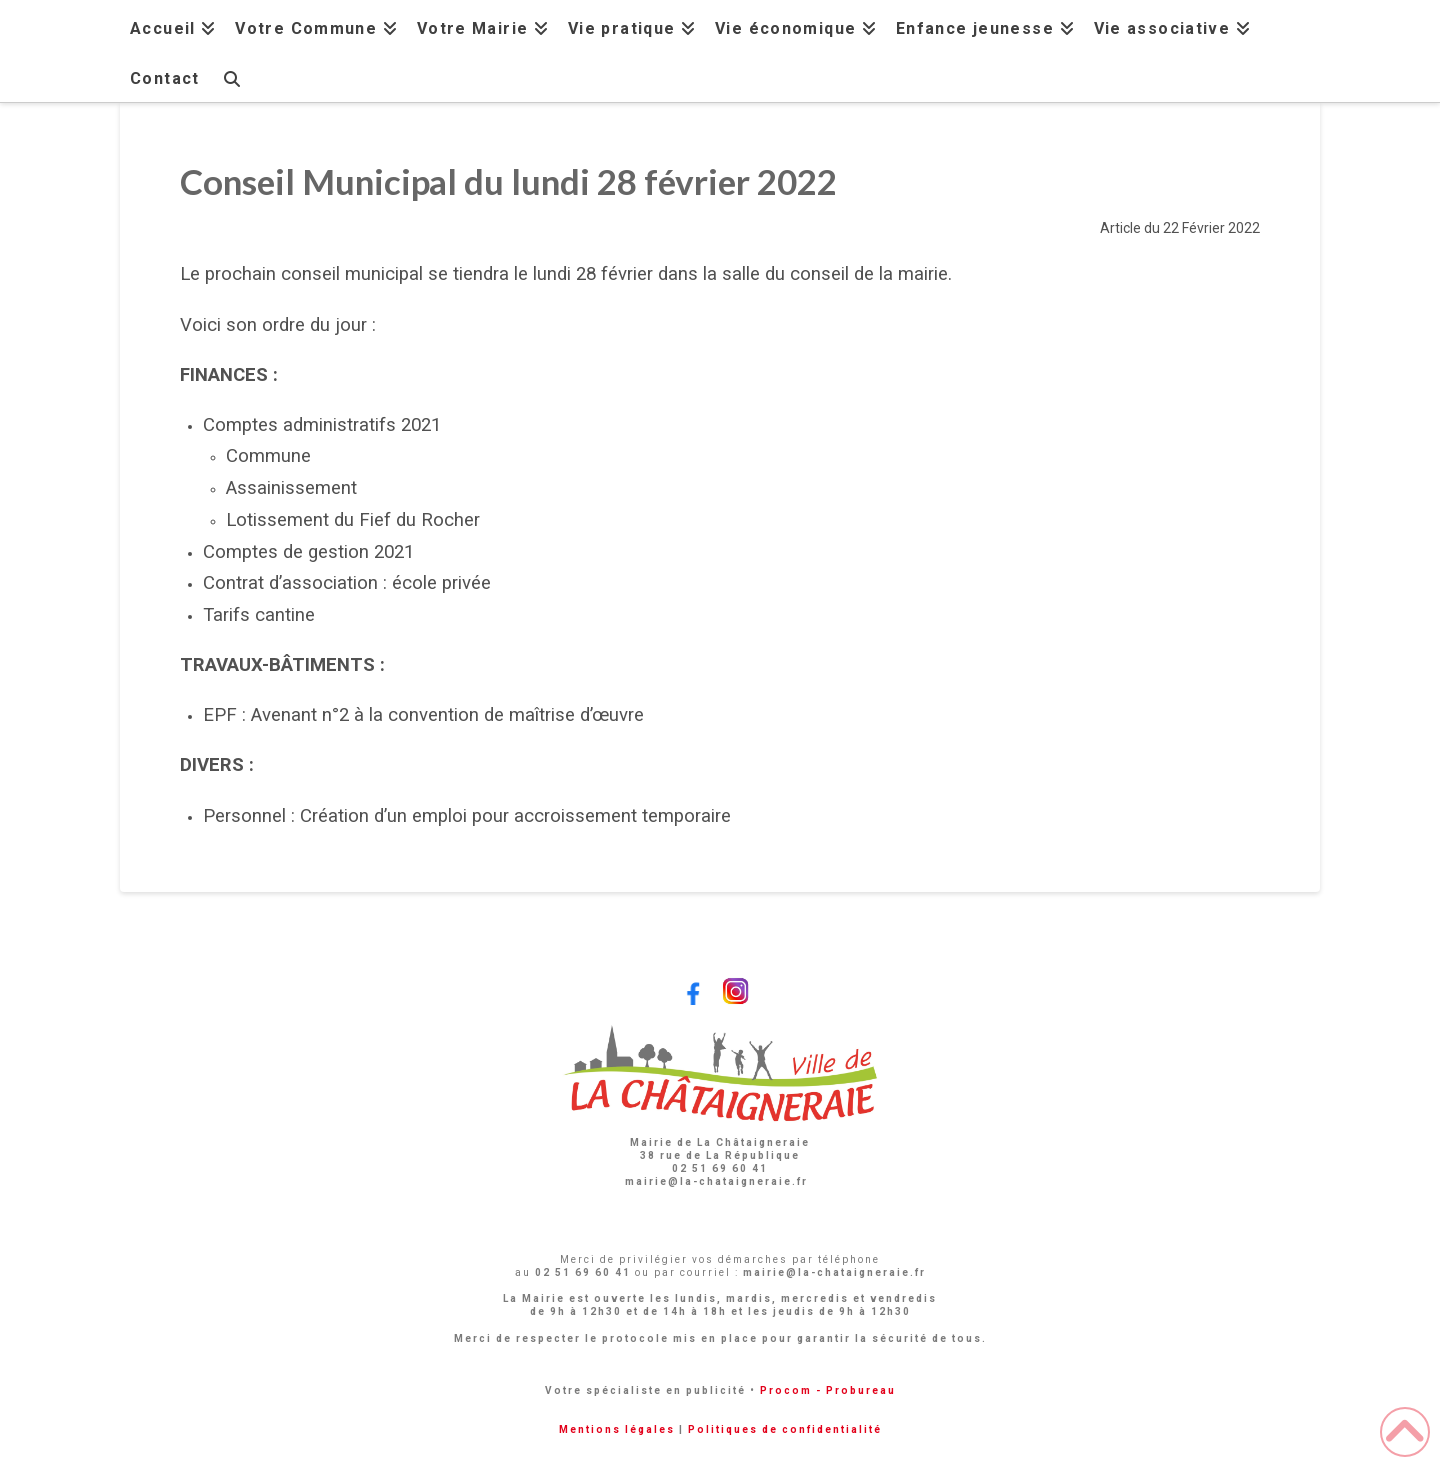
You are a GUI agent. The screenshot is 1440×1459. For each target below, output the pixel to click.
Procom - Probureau (828, 1390)
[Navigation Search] (231, 76)
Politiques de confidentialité (785, 1429)
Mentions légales (617, 1429)
